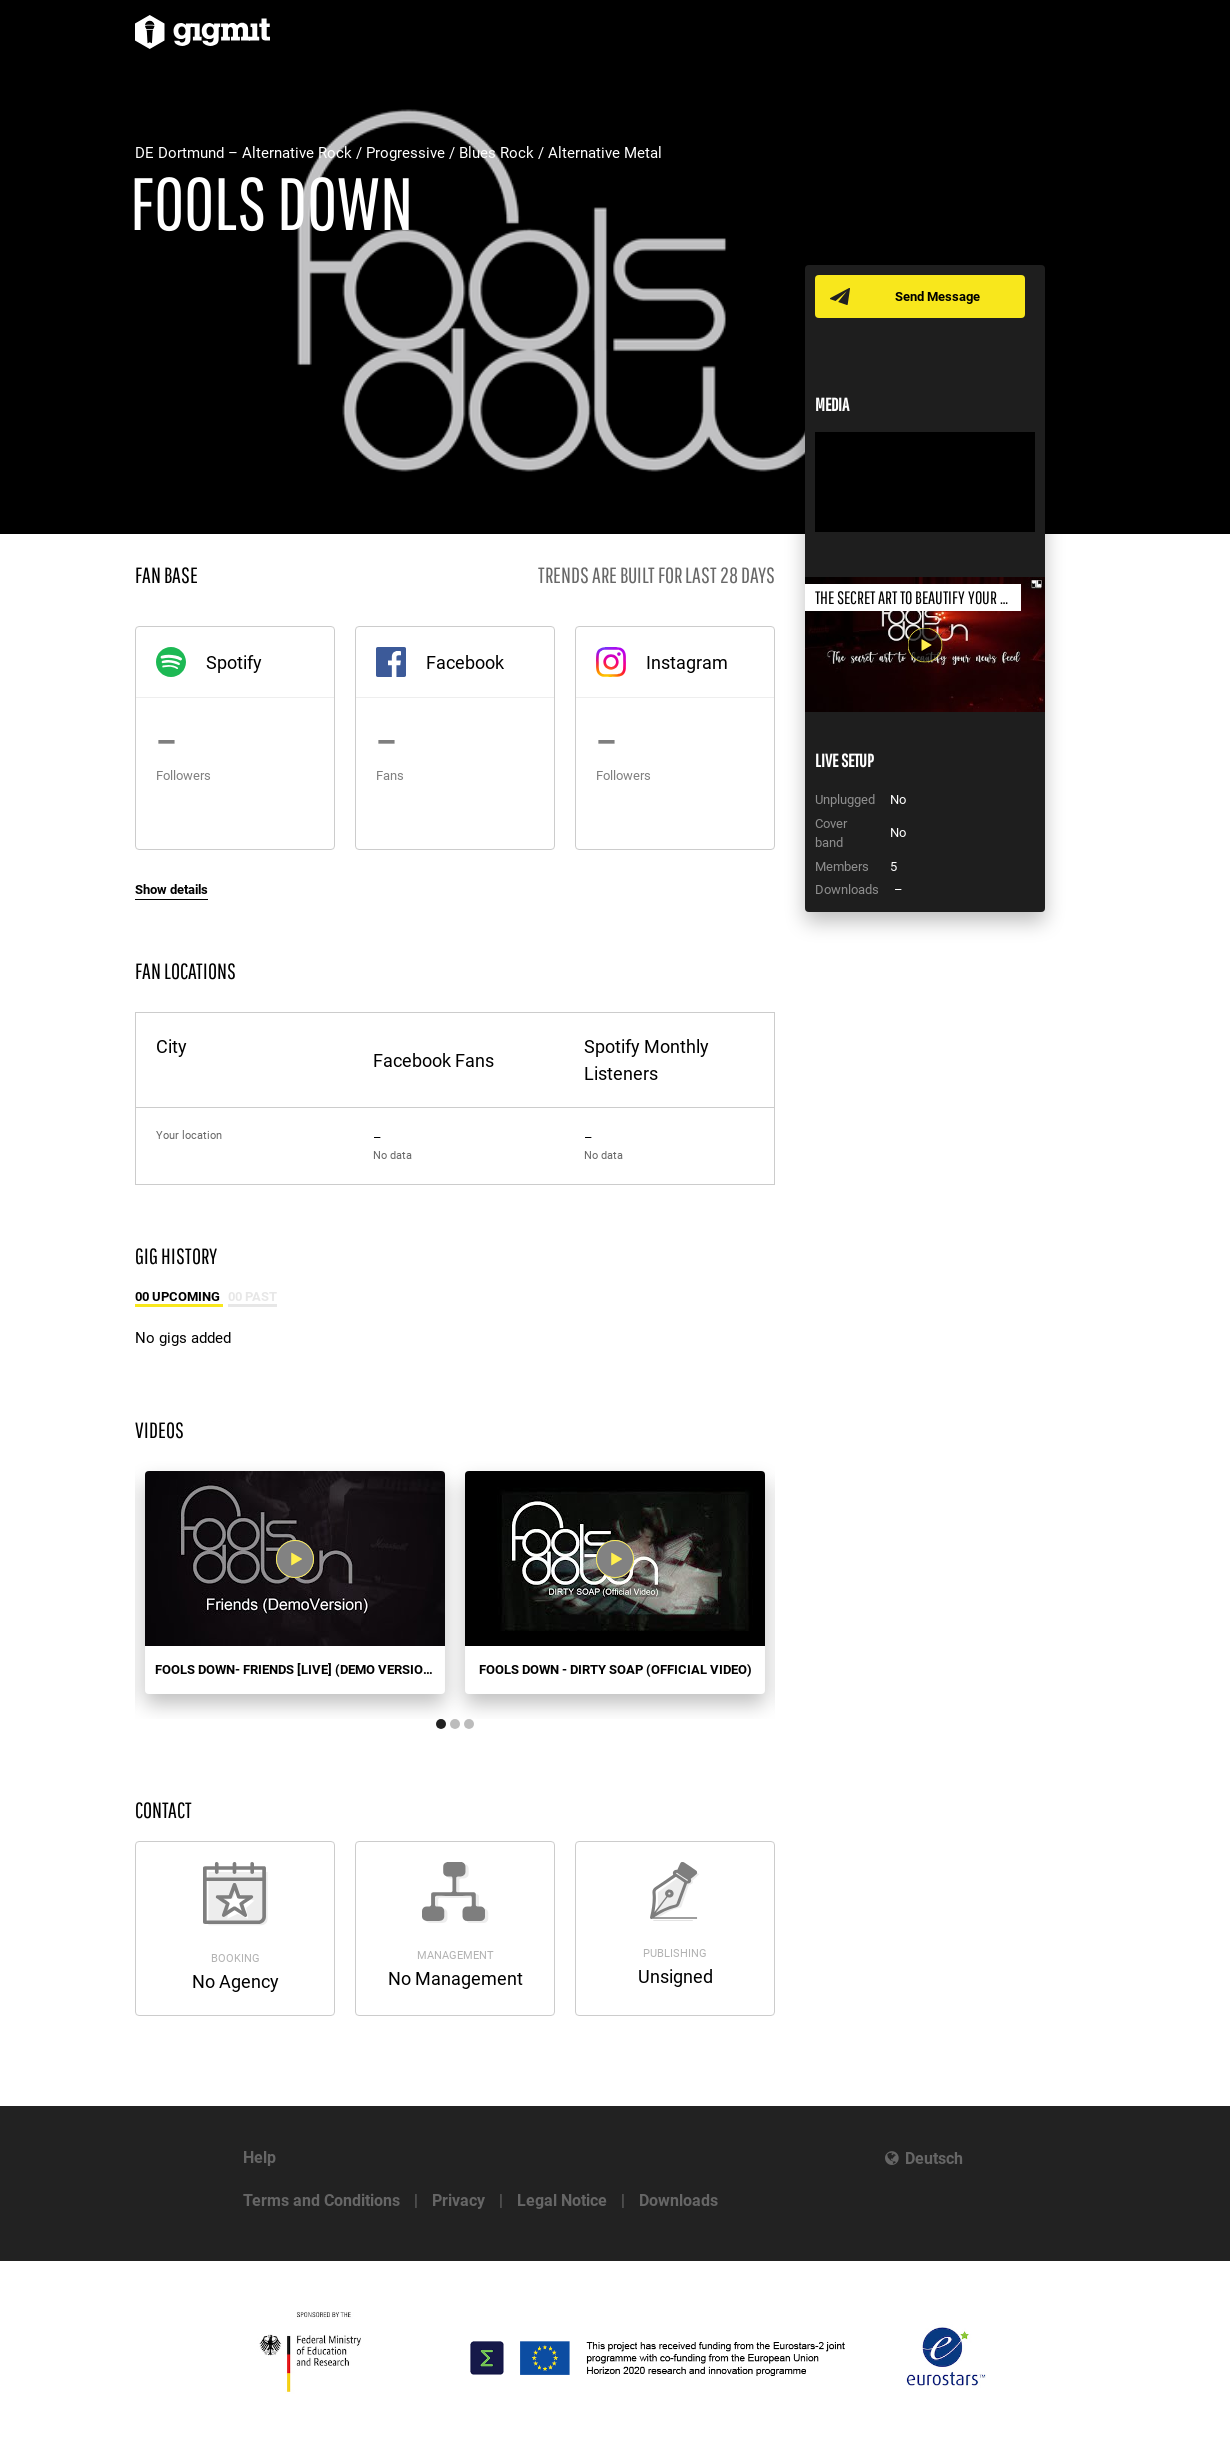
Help (259, 2157)
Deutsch (934, 2158)
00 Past (252, 1296)
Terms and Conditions (321, 2200)
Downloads (678, 2200)
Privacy (458, 2200)
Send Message (937, 296)
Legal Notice (562, 2200)
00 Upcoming (179, 1296)
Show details (171, 889)
